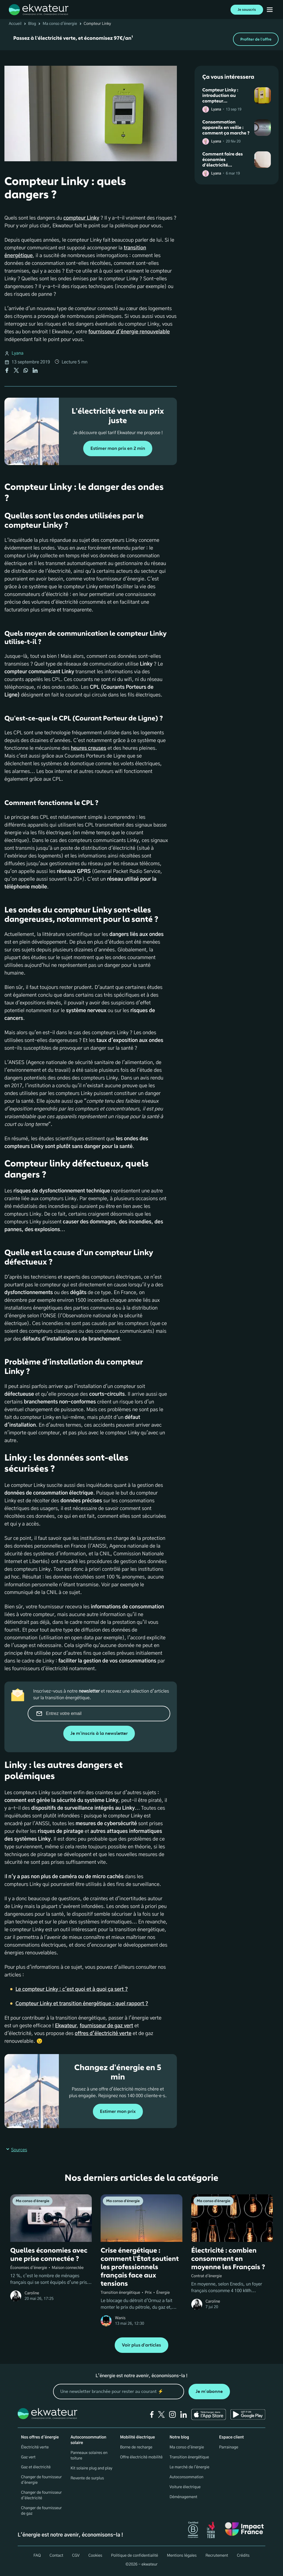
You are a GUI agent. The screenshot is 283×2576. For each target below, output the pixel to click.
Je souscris (247, 9)
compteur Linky (81, 218)
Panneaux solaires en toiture (89, 2455)
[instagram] (172, 2414)
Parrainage (228, 2447)
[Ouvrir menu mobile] (269, 9)
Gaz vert (28, 2457)
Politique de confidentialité (134, 2555)
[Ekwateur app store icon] (208, 2414)
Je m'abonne (209, 2391)
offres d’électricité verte (103, 2033)
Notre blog (179, 2437)
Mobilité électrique (137, 2437)
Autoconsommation (186, 2477)
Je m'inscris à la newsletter (99, 1733)
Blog (32, 24)
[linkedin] (183, 2414)
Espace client (231, 2437)
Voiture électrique (185, 2487)
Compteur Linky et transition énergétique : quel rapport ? (81, 2003)
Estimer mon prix (118, 2111)
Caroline (32, 2293)
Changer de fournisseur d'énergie (41, 2480)
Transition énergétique (189, 2457)
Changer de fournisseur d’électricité (41, 2495)
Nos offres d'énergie (40, 2437)
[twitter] (161, 2414)
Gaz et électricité (36, 2467)
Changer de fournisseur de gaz (41, 2511)
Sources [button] (15, 2150)
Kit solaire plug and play (91, 2468)
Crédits (243, 2555)
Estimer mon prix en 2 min (117, 448)
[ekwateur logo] (39, 9)
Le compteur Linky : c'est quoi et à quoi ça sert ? (71, 1989)
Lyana (17, 353)
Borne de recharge (136, 2447)
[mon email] (118, 2391)
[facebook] (152, 2414)
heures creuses (88, 748)
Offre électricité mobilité (141, 2457)
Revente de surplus (87, 2478)
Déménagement (183, 2497)
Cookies (95, 2555)
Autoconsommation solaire (88, 2440)
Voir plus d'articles (141, 2345)
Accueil (15, 24)
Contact (56, 2555)
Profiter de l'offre (255, 39)
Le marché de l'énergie (189, 2467)
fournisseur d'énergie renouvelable (129, 331)
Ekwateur (66, 2025)
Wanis (120, 2318)
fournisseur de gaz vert (106, 2025)
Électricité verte (35, 2447)
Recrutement (216, 2555)
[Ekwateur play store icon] (247, 2414)
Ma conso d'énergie (60, 24)
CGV (76, 2555)
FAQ (37, 2555)
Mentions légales (182, 2555)
